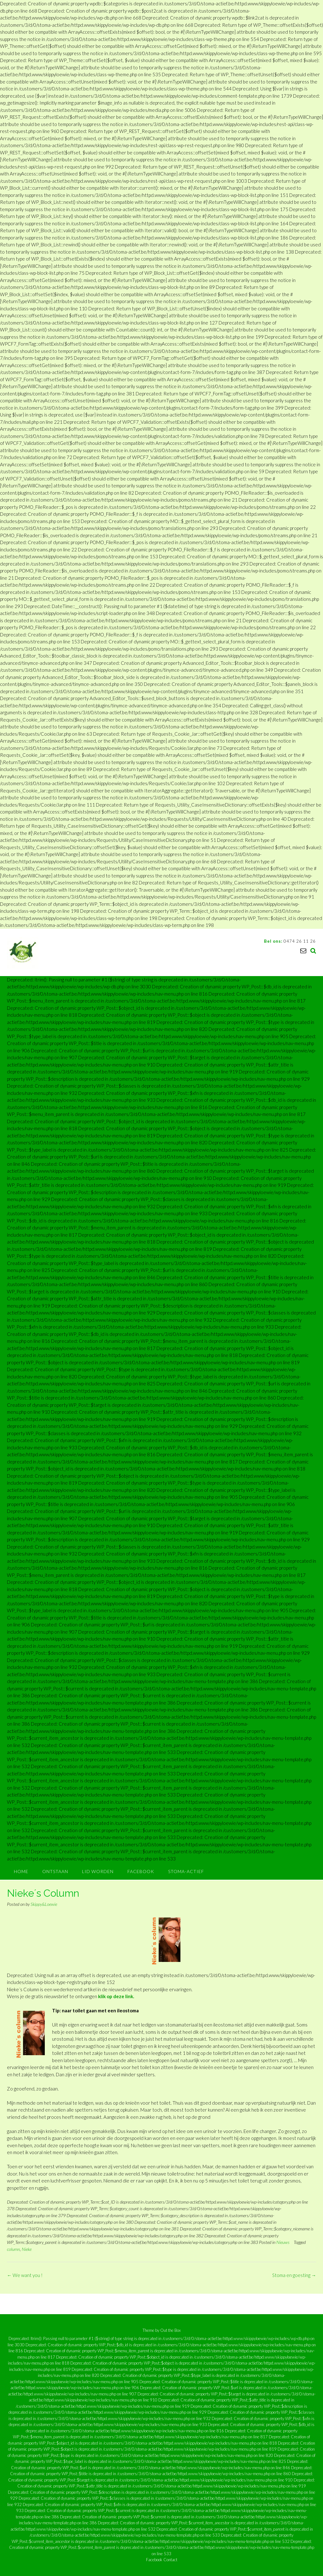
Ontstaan (55, 1871)
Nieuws (283, 2242)
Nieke (27, 2249)
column (13, 2249)
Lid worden (98, 1871)
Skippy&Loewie (44, 1904)
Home (21, 1871)
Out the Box (170, 2330)
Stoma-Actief (186, 1871)
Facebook (140, 1871)
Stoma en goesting (294, 2275)
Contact (170, 2560)
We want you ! (25, 2275)
